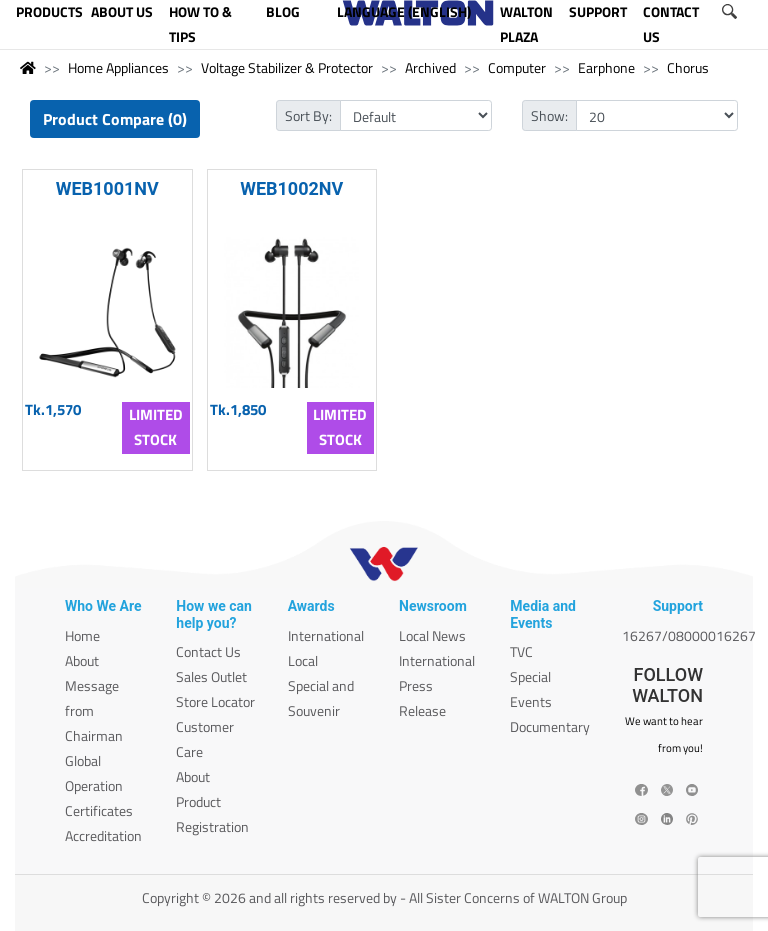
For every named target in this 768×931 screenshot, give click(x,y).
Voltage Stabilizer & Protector (287, 67)
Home (82, 635)
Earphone (606, 67)
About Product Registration (212, 801)
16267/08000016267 (689, 635)
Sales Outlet (211, 676)
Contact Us (208, 651)
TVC (521, 651)
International (326, 635)
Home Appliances (118, 67)
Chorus (688, 67)
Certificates (99, 810)
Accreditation (103, 835)
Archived (430, 67)
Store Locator (215, 701)
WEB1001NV (107, 188)
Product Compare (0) (115, 119)
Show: (549, 115)
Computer (517, 67)
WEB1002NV (291, 188)
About (82, 660)
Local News (432, 635)
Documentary (550, 726)
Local (303, 660)
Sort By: (308, 115)
